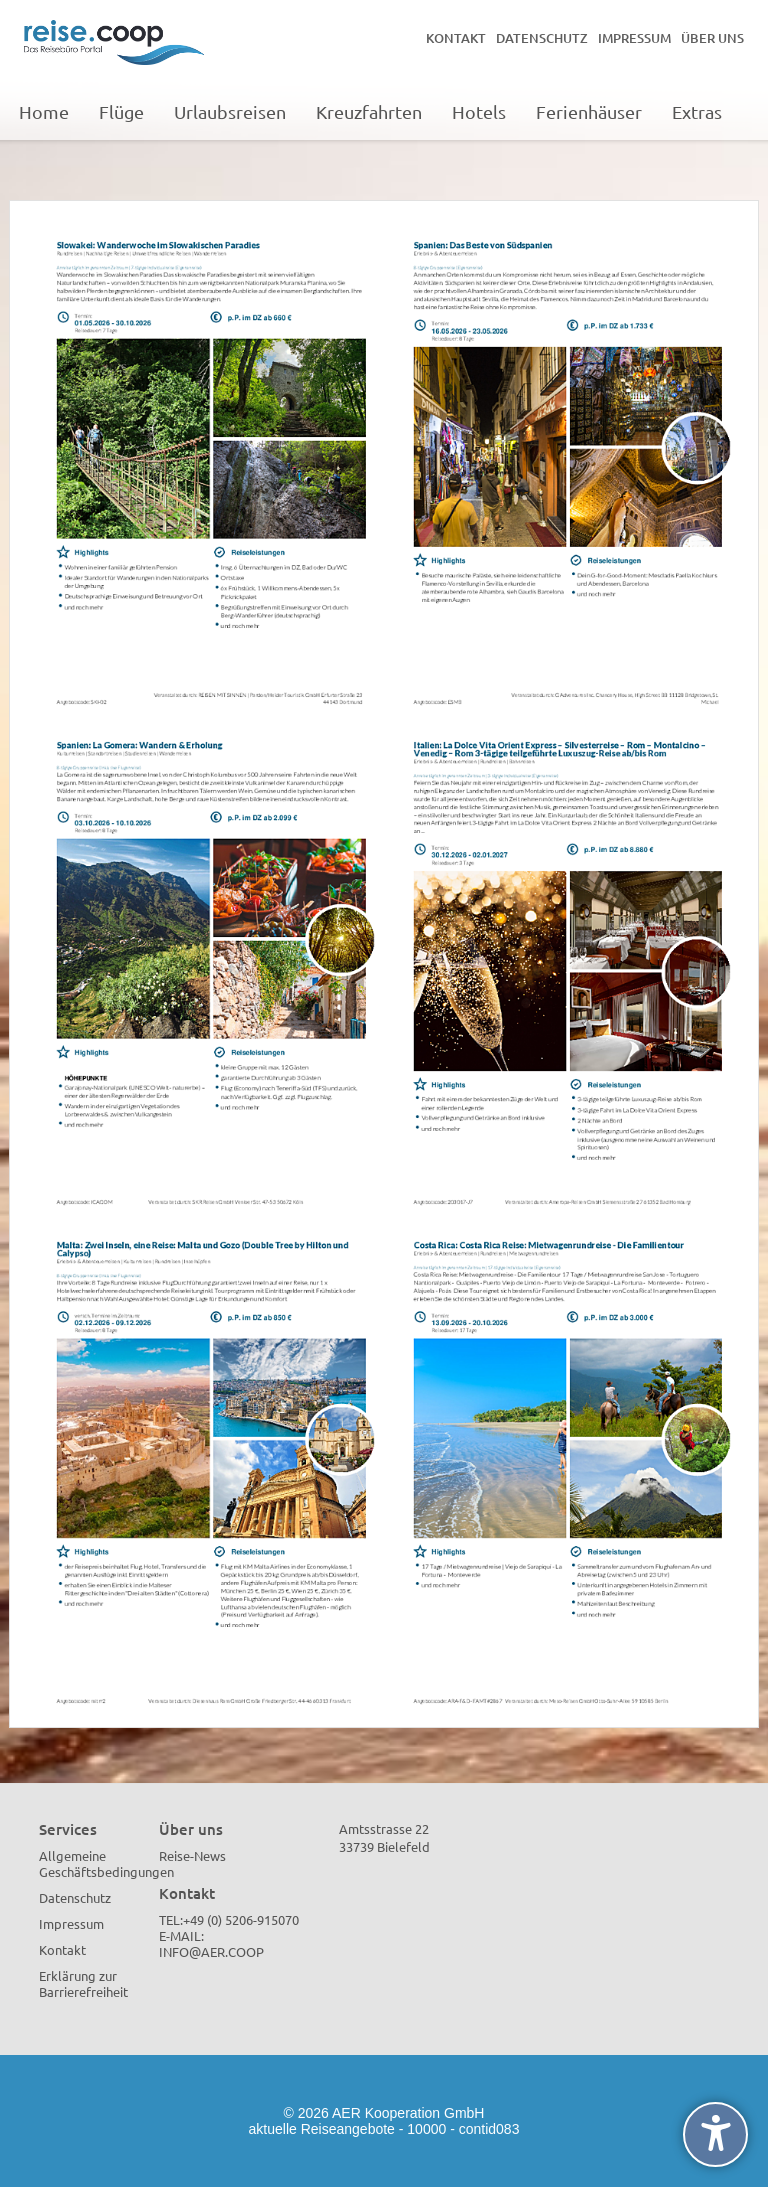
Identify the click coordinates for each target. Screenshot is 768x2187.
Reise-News (192, 1855)
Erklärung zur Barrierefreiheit (83, 1983)
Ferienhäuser (589, 111)
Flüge (121, 111)
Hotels (479, 111)
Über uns (712, 38)
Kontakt (456, 38)
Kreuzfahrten (369, 111)
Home (44, 111)
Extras (697, 111)
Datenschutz (542, 38)
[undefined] (715, 2134)
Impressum (634, 38)
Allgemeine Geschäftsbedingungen (106, 1863)
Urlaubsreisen (230, 111)
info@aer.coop (211, 1951)
